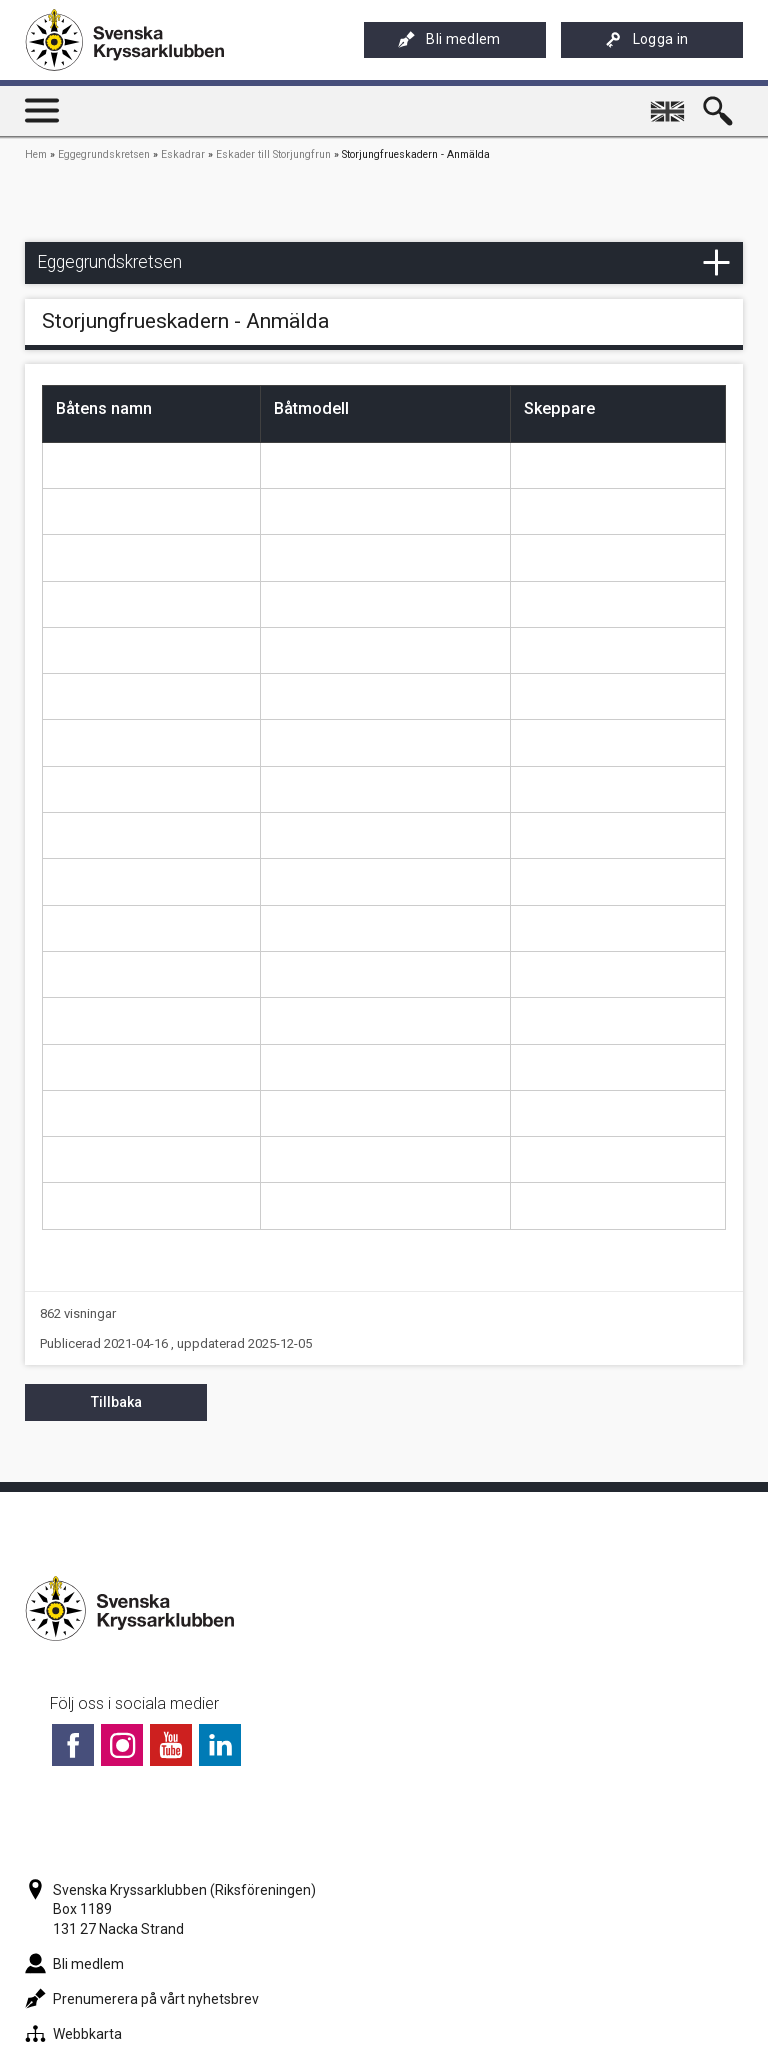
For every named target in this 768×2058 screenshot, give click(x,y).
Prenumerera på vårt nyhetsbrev (142, 1999)
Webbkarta (73, 2034)
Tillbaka (116, 1402)
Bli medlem (449, 39)
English (670, 103)
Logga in (647, 39)
